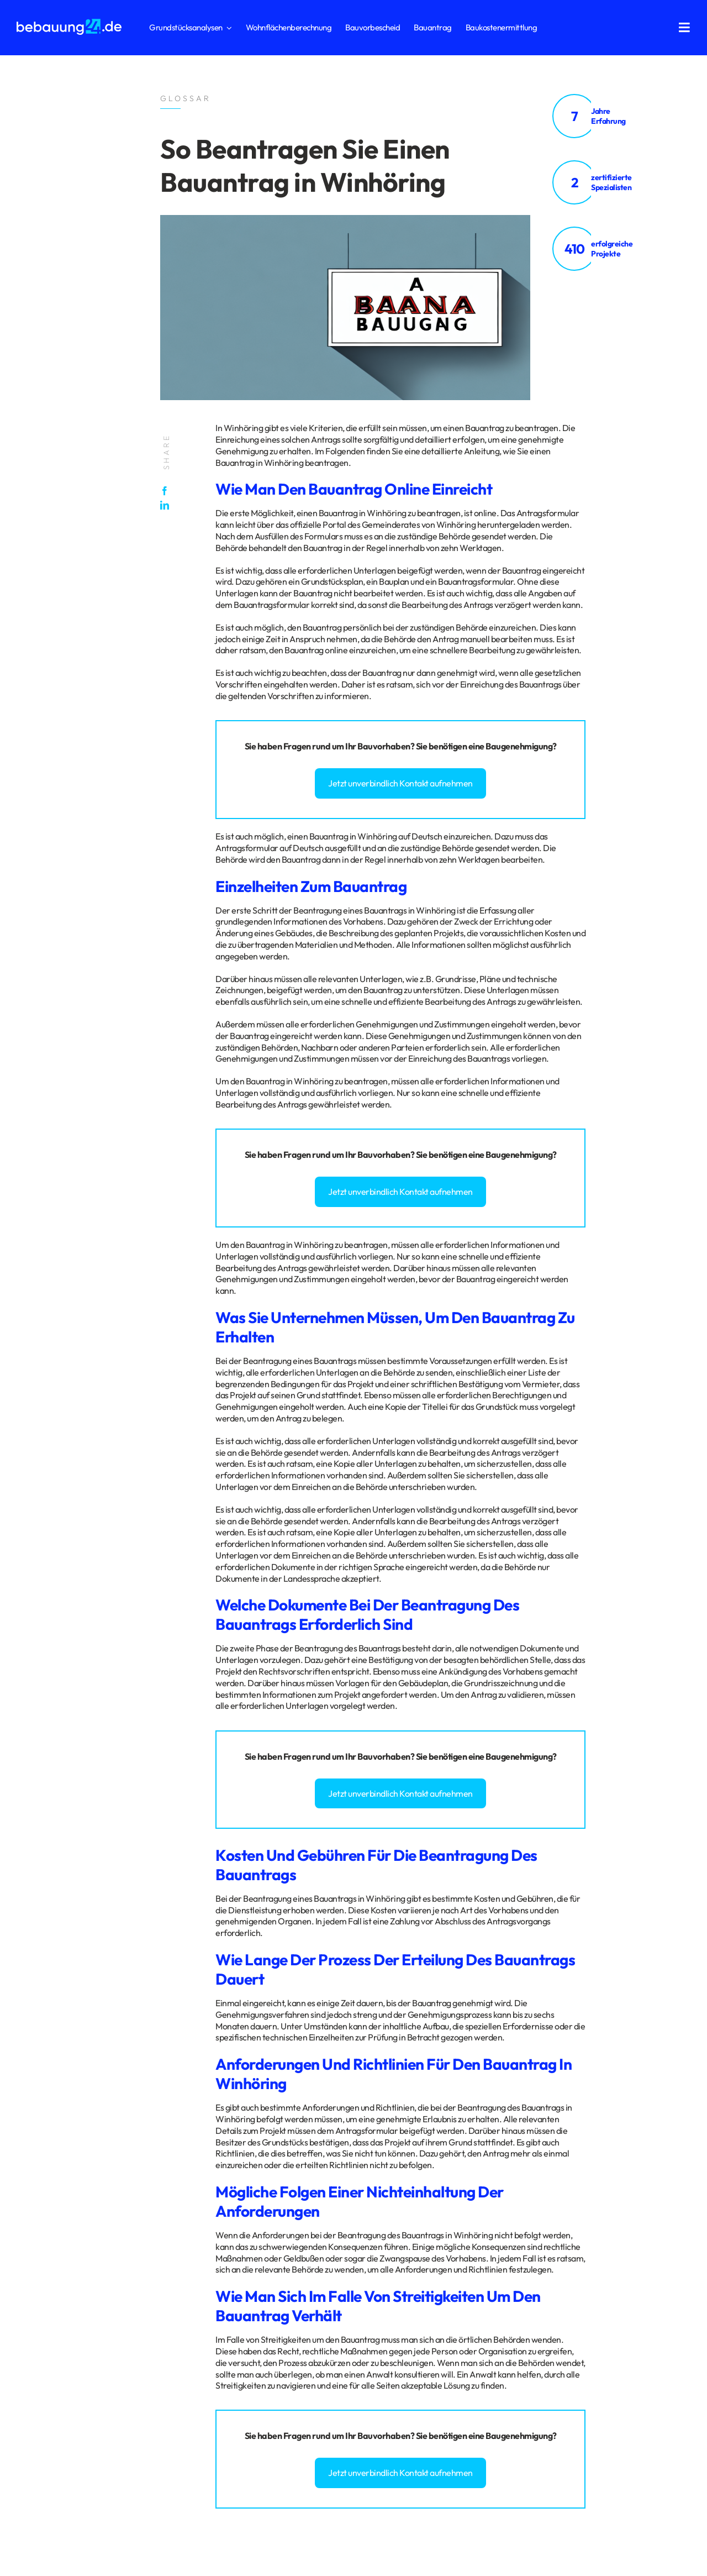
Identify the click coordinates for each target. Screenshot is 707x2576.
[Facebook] (167, 491)
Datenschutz (38, 2280)
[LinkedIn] (167, 505)
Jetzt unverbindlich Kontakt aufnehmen (400, 783)
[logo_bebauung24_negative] (69, 22)
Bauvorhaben (383, 746)
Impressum (78, 2280)
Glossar (112, 2280)
